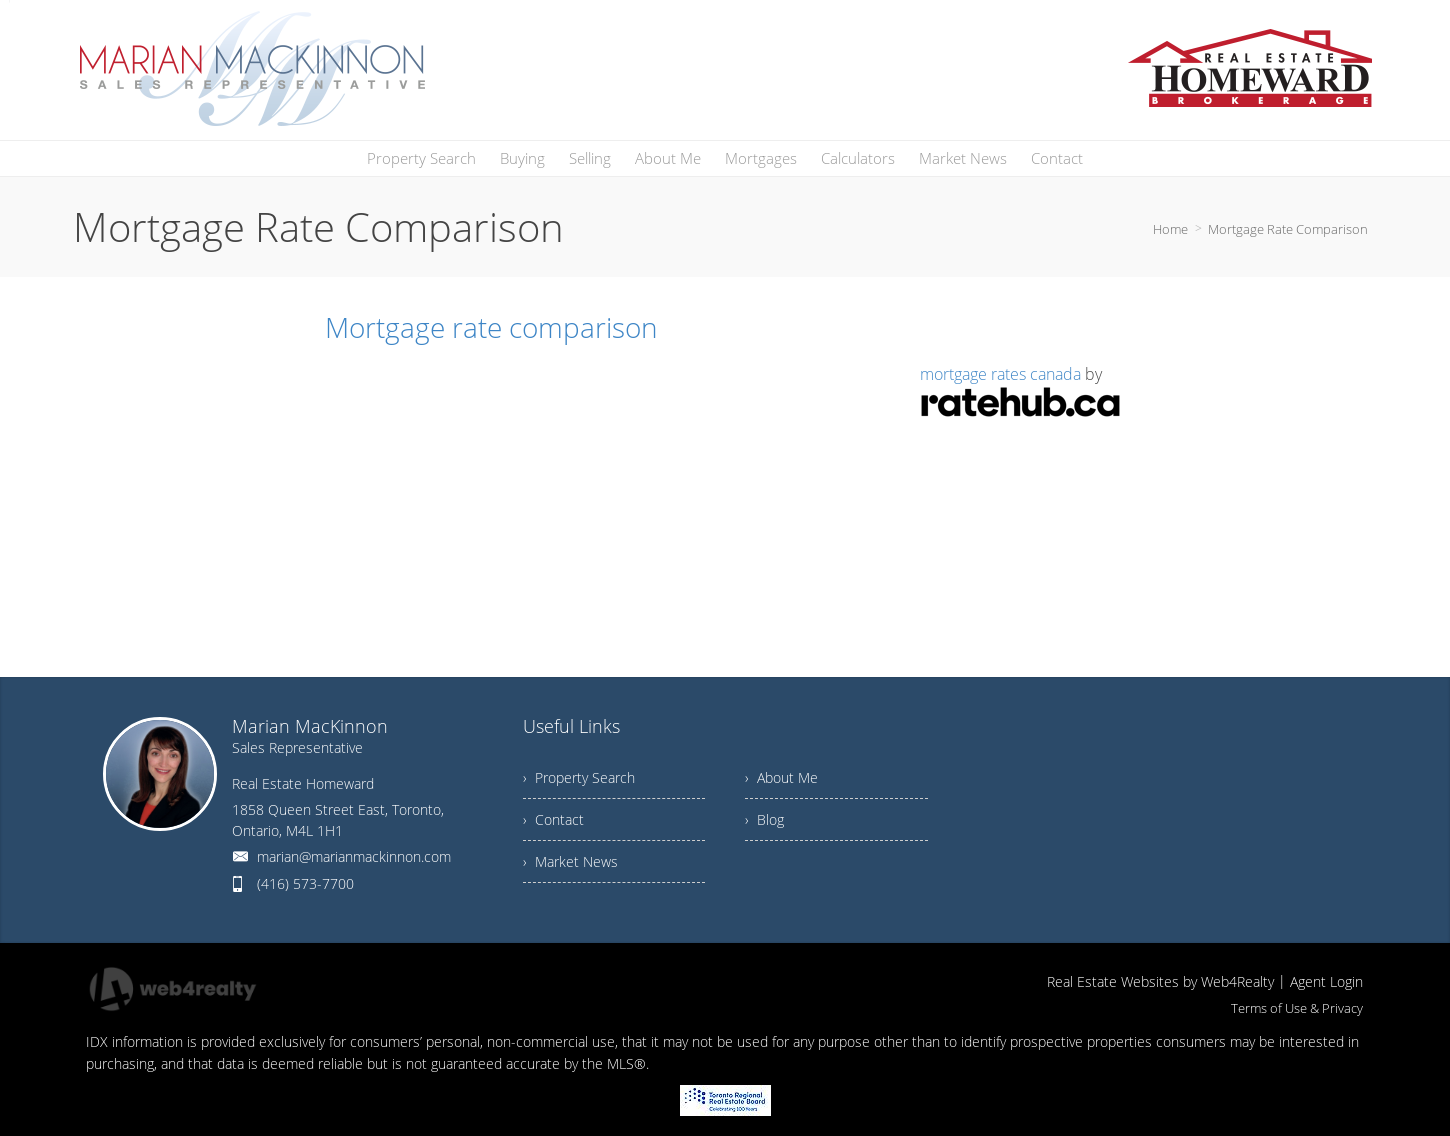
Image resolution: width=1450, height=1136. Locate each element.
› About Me (781, 777)
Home (1170, 229)
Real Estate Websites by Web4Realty (1160, 981)
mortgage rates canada (1000, 374)
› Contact (553, 819)
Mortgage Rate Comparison (1288, 229)
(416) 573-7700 (305, 883)
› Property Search (579, 777)
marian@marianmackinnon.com (354, 856)
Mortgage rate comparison (491, 327)
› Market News (570, 861)
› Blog (764, 819)
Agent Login (1326, 981)
